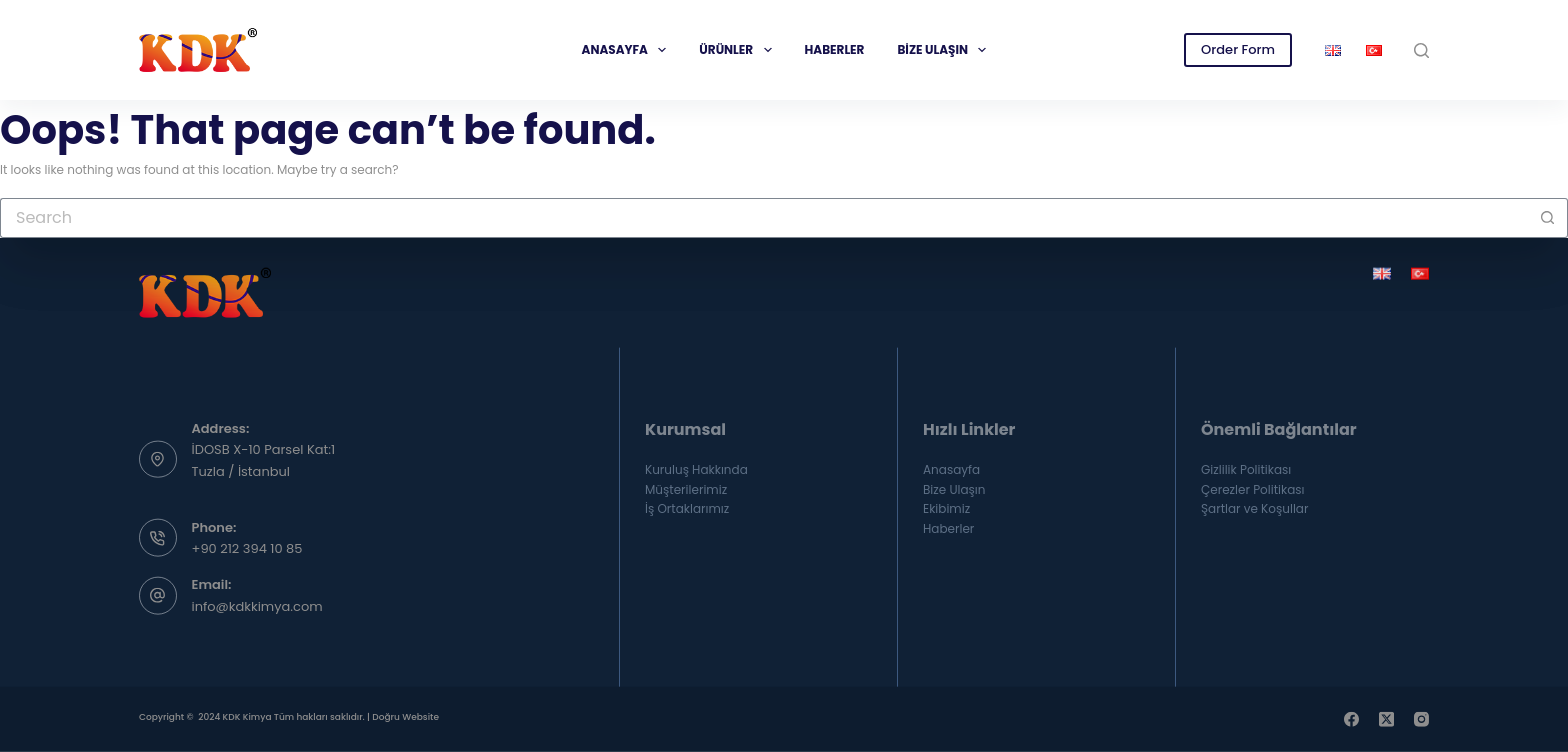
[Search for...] (764, 218)
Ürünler (739, 50)
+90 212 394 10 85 (247, 548)
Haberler (835, 49)
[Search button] (1548, 218)
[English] (1382, 273)
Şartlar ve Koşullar (1254, 508)
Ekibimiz (946, 508)
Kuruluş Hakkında (696, 468)
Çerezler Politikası (1253, 488)
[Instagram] (1421, 719)
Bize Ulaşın (945, 50)
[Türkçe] (1420, 273)
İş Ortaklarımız (687, 508)
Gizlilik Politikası (1246, 468)
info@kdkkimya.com (257, 606)
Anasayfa (628, 50)
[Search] (1421, 50)
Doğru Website (405, 717)
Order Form (1238, 49)
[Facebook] (1351, 719)
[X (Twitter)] (1386, 719)
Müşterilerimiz (686, 488)
